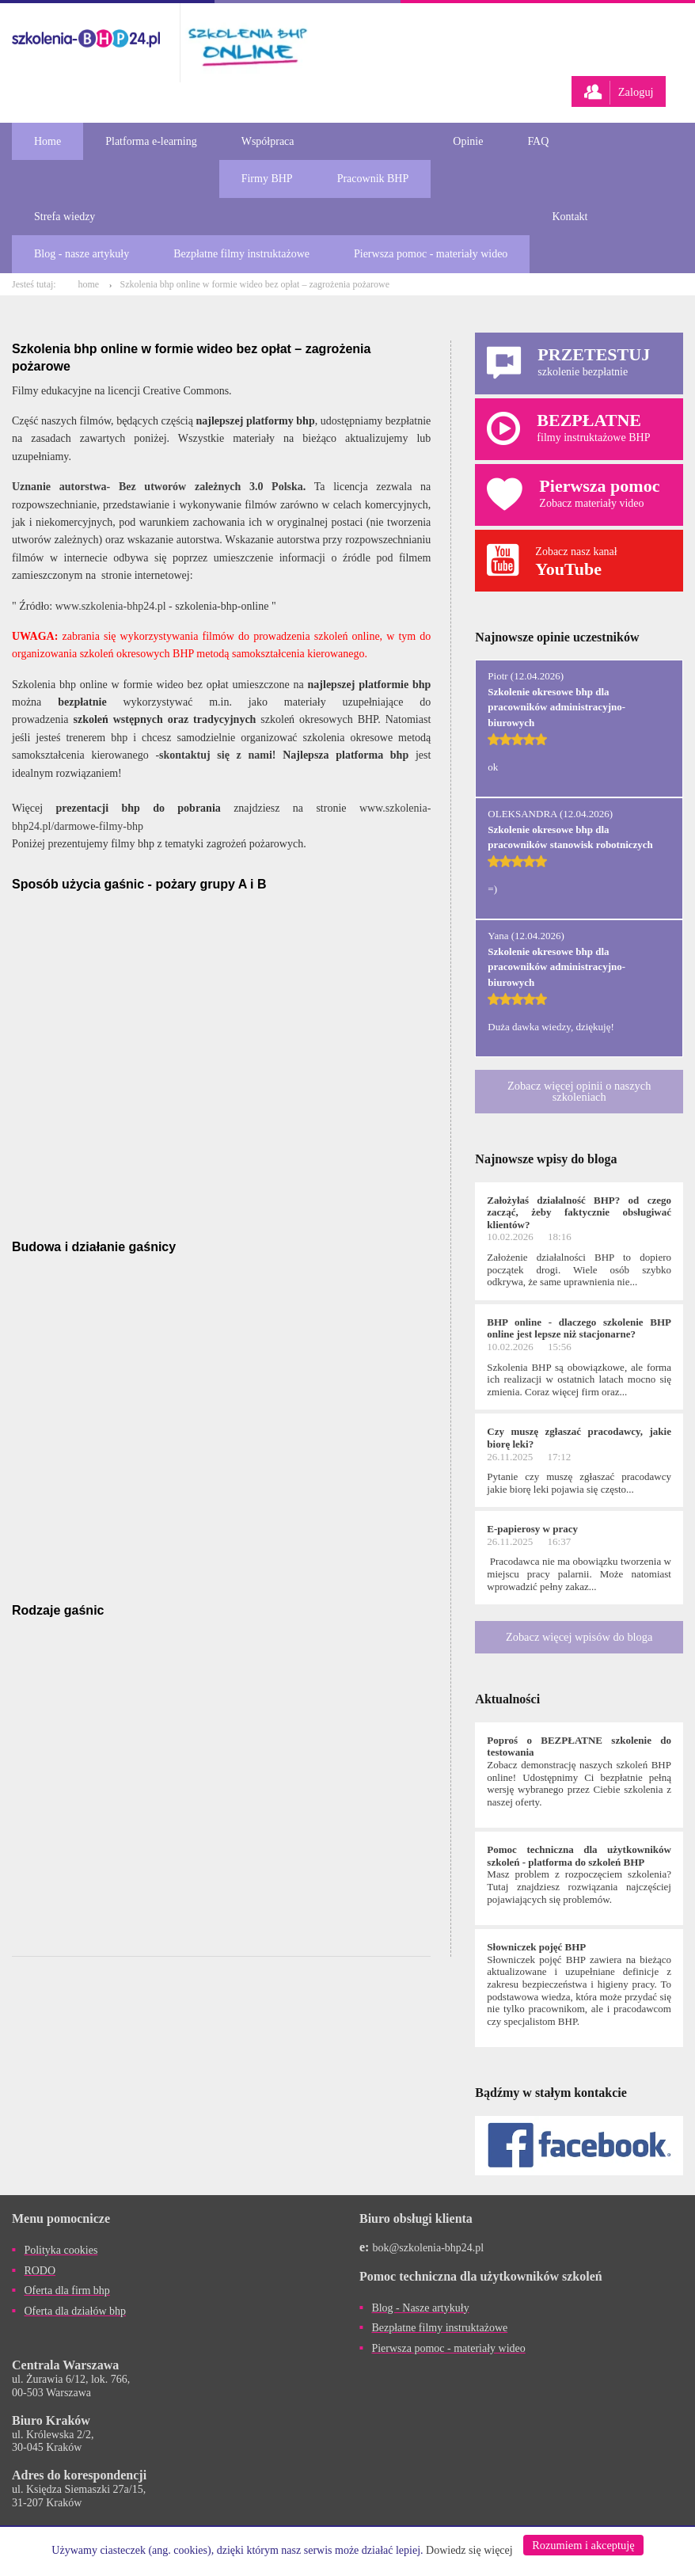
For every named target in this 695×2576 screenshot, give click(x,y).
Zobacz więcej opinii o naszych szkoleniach (579, 1091)
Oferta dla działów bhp (75, 2311)
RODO (39, 2271)
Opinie (468, 141)
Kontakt (569, 217)
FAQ (538, 141)
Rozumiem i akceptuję (583, 2545)
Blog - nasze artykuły (81, 254)
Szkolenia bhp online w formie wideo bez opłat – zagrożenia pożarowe (255, 284)
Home (47, 141)
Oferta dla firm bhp (66, 2290)
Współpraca (267, 141)
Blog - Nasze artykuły (420, 2308)
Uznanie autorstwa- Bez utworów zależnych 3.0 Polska (157, 487)
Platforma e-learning (150, 141)
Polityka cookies (60, 2250)
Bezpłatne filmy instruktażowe (241, 254)
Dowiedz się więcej (469, 2550)
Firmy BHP (267, 179)
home (88, 284)
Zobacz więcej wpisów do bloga (579, 1636)
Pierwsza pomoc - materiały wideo (430, 254)
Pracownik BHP (373, 179)
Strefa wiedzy (64, 217)
